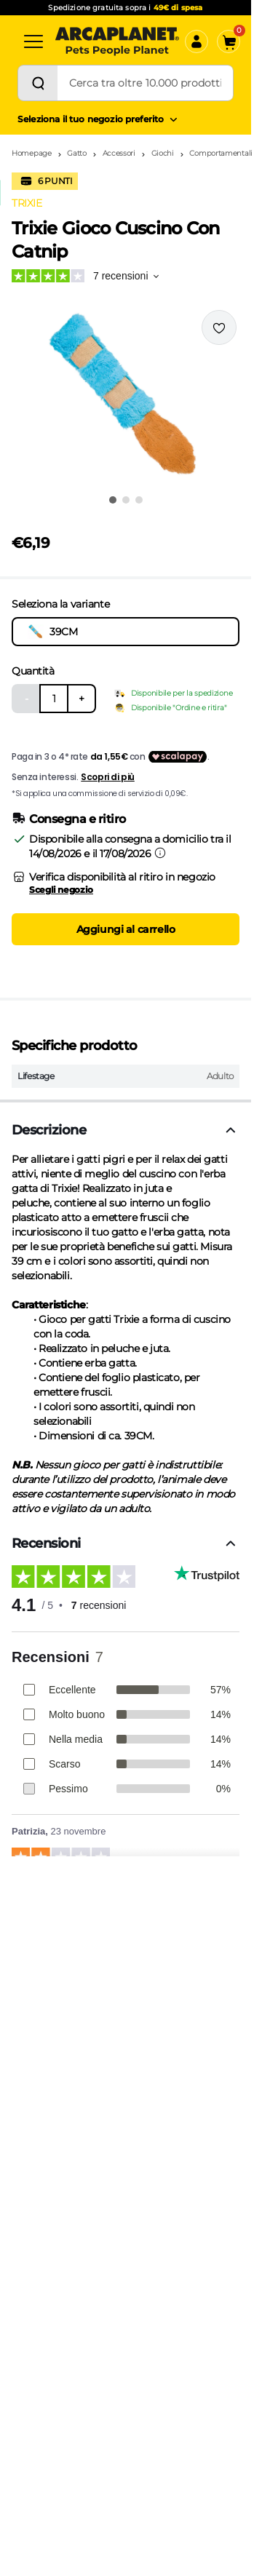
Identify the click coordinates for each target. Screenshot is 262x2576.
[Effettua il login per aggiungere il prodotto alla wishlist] (219, 327)
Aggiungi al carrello (125, 929)
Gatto (77, 153)
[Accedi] (196, 41)
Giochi (162, 153)
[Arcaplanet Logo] (117, 41)
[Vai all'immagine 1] (112, 500)
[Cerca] (37, 82)
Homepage (32, 153)
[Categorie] (33, 41)
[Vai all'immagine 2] (126, 500)
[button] (125, 397)
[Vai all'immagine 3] (139, 500)
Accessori (119, 153)
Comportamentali (221, 153)
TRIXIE (26, 203)
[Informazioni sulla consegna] (160, 853)
